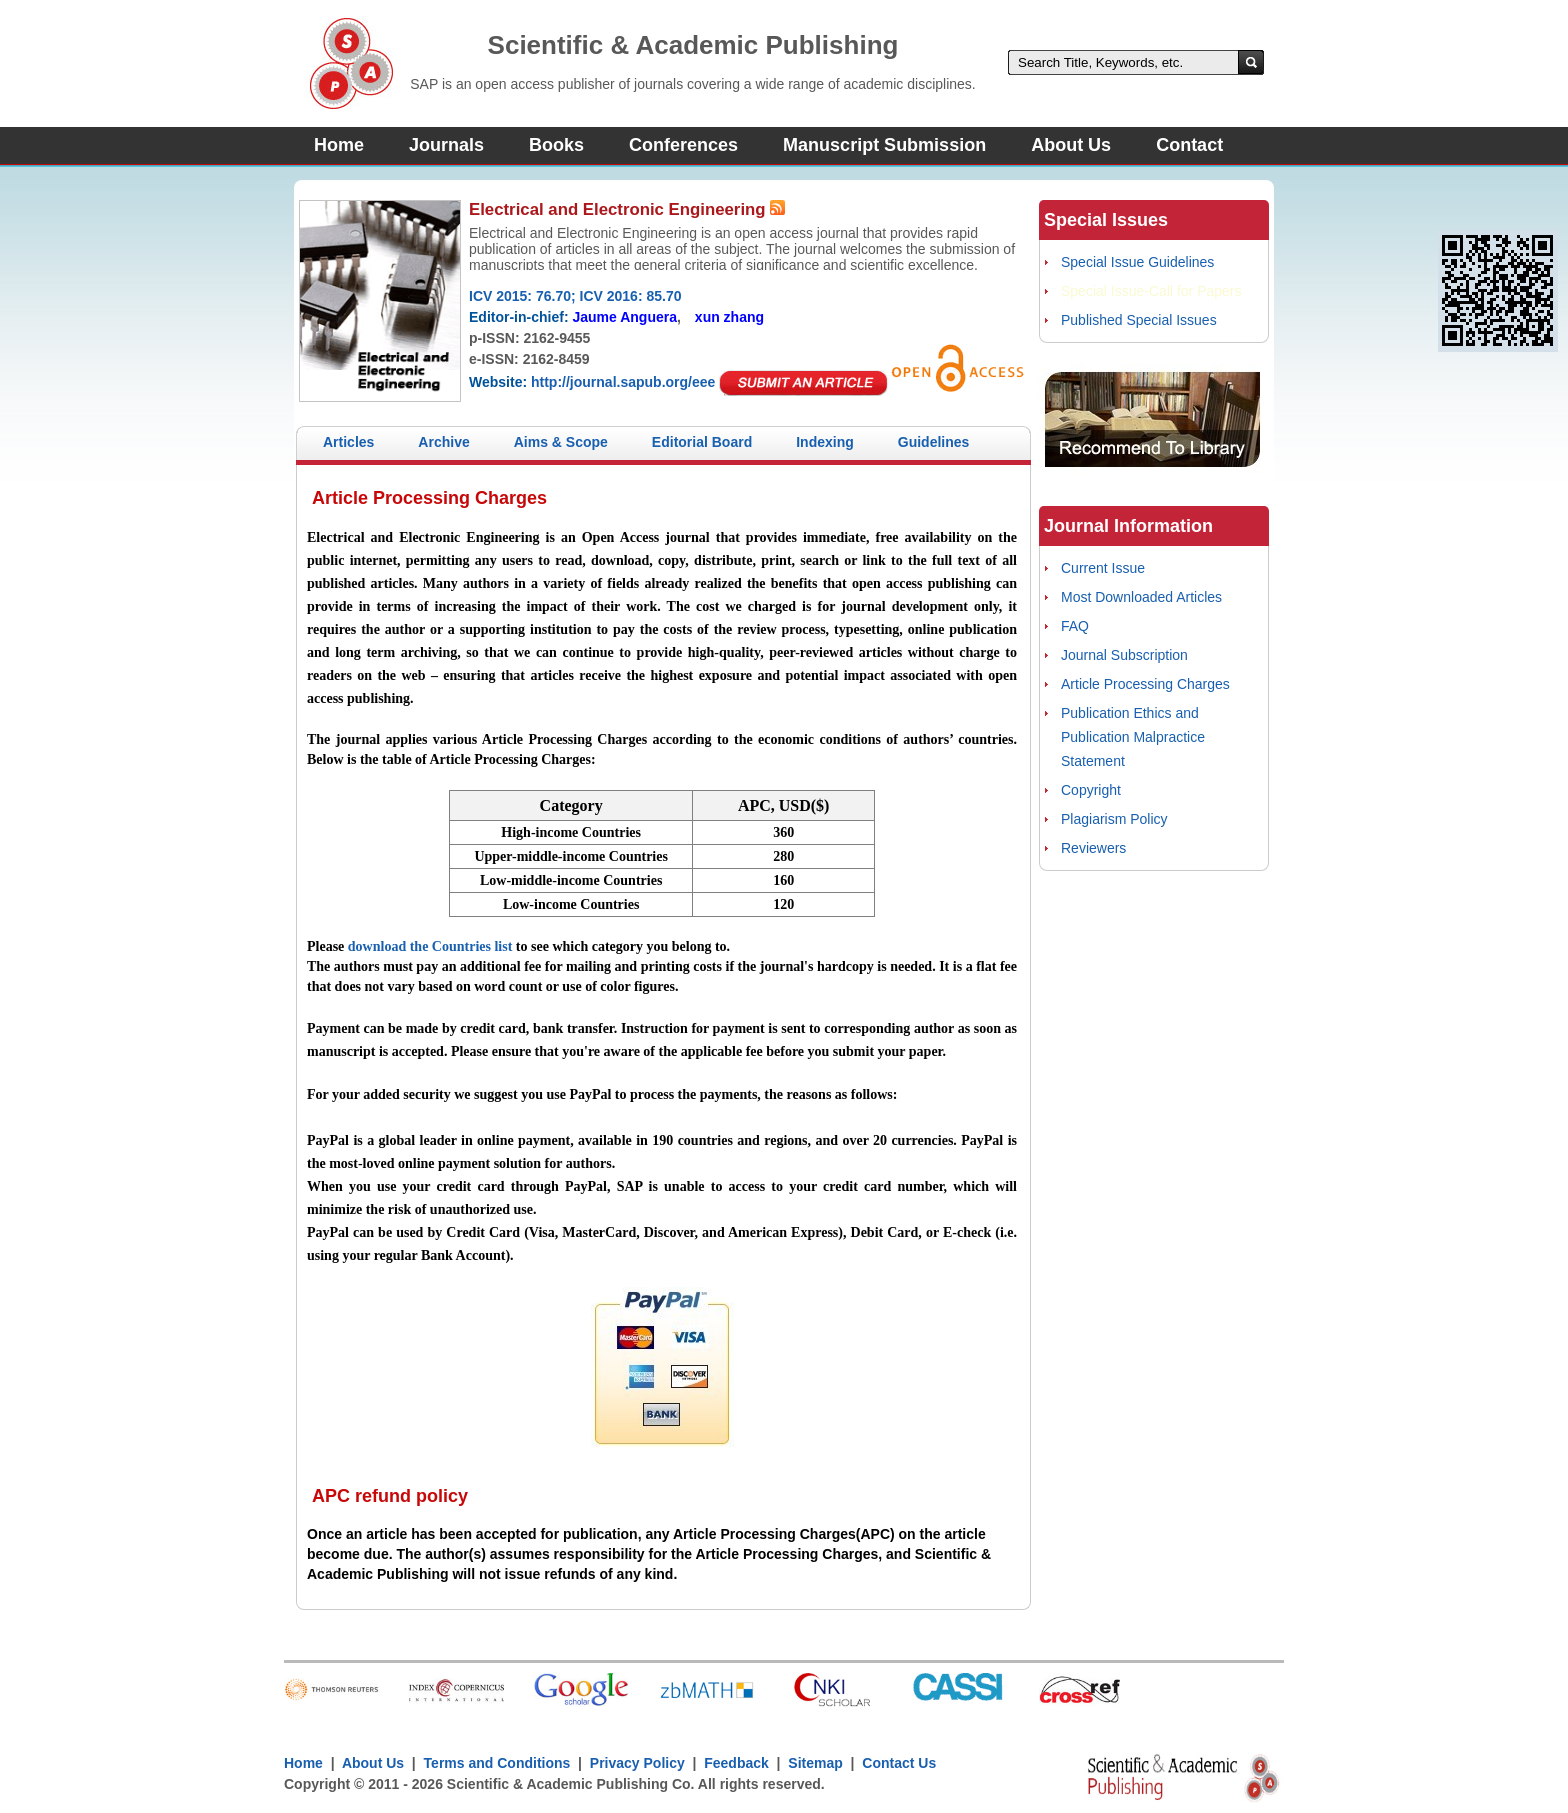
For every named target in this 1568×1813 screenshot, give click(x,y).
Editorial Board (702, 442)
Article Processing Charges (1145, 684)
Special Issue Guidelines (1137, 262)
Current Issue (1103, 568)
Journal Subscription (1124, 655)
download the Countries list (430, 946)
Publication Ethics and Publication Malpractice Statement (1133, 737)
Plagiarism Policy (1114, 819)
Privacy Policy (637, 1763)
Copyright (1091, 790)
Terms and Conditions (497, 1763)
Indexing (825, 442)
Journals (446, 145)
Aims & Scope (561, 442)
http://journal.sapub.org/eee (623, 382)
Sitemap (815, 1763)
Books (556, 145)
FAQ (1075, 626)
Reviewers (1093, 848)
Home (339, 145)
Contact (1189, 145)
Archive (443, 442)
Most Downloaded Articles (1141, 597)
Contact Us (899, 1763)
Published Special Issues (1139, 320)
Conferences (683, 145)
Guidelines (934, 442)
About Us (1071, 145)
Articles (348, 442)
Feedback (736, 1763)
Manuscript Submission (884, 145)
